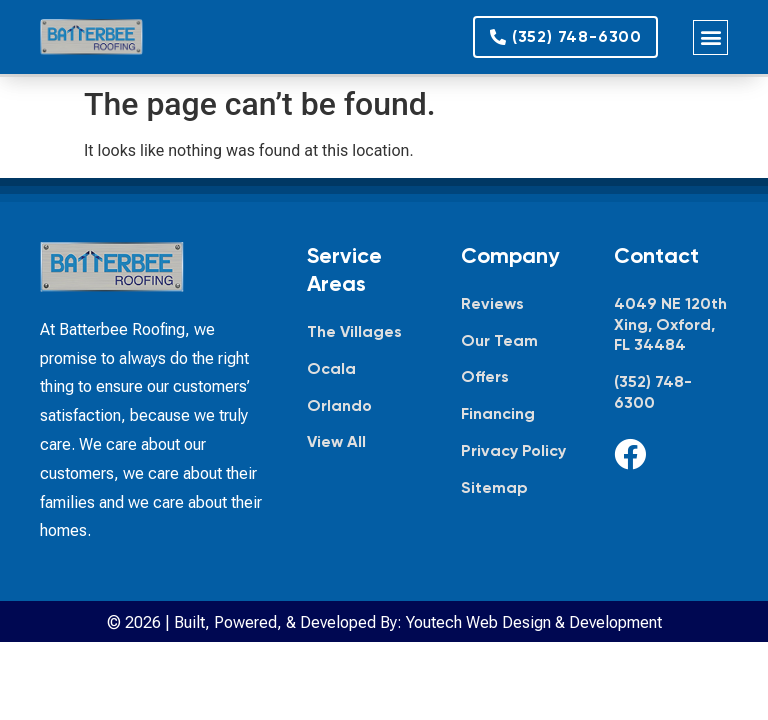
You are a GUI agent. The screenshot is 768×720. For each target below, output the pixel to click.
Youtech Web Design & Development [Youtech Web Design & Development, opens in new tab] (534, 622)
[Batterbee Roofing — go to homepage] (91, 37)
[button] (710, 37)
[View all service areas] (364, 442)
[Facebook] (630, 454)
